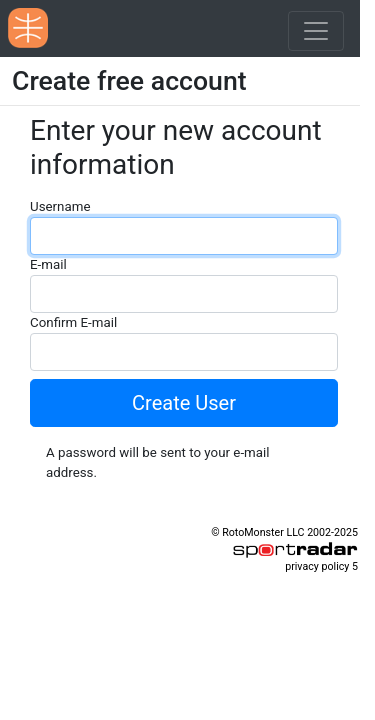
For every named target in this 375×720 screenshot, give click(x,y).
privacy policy (317, 566)
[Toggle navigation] (316, 31)
